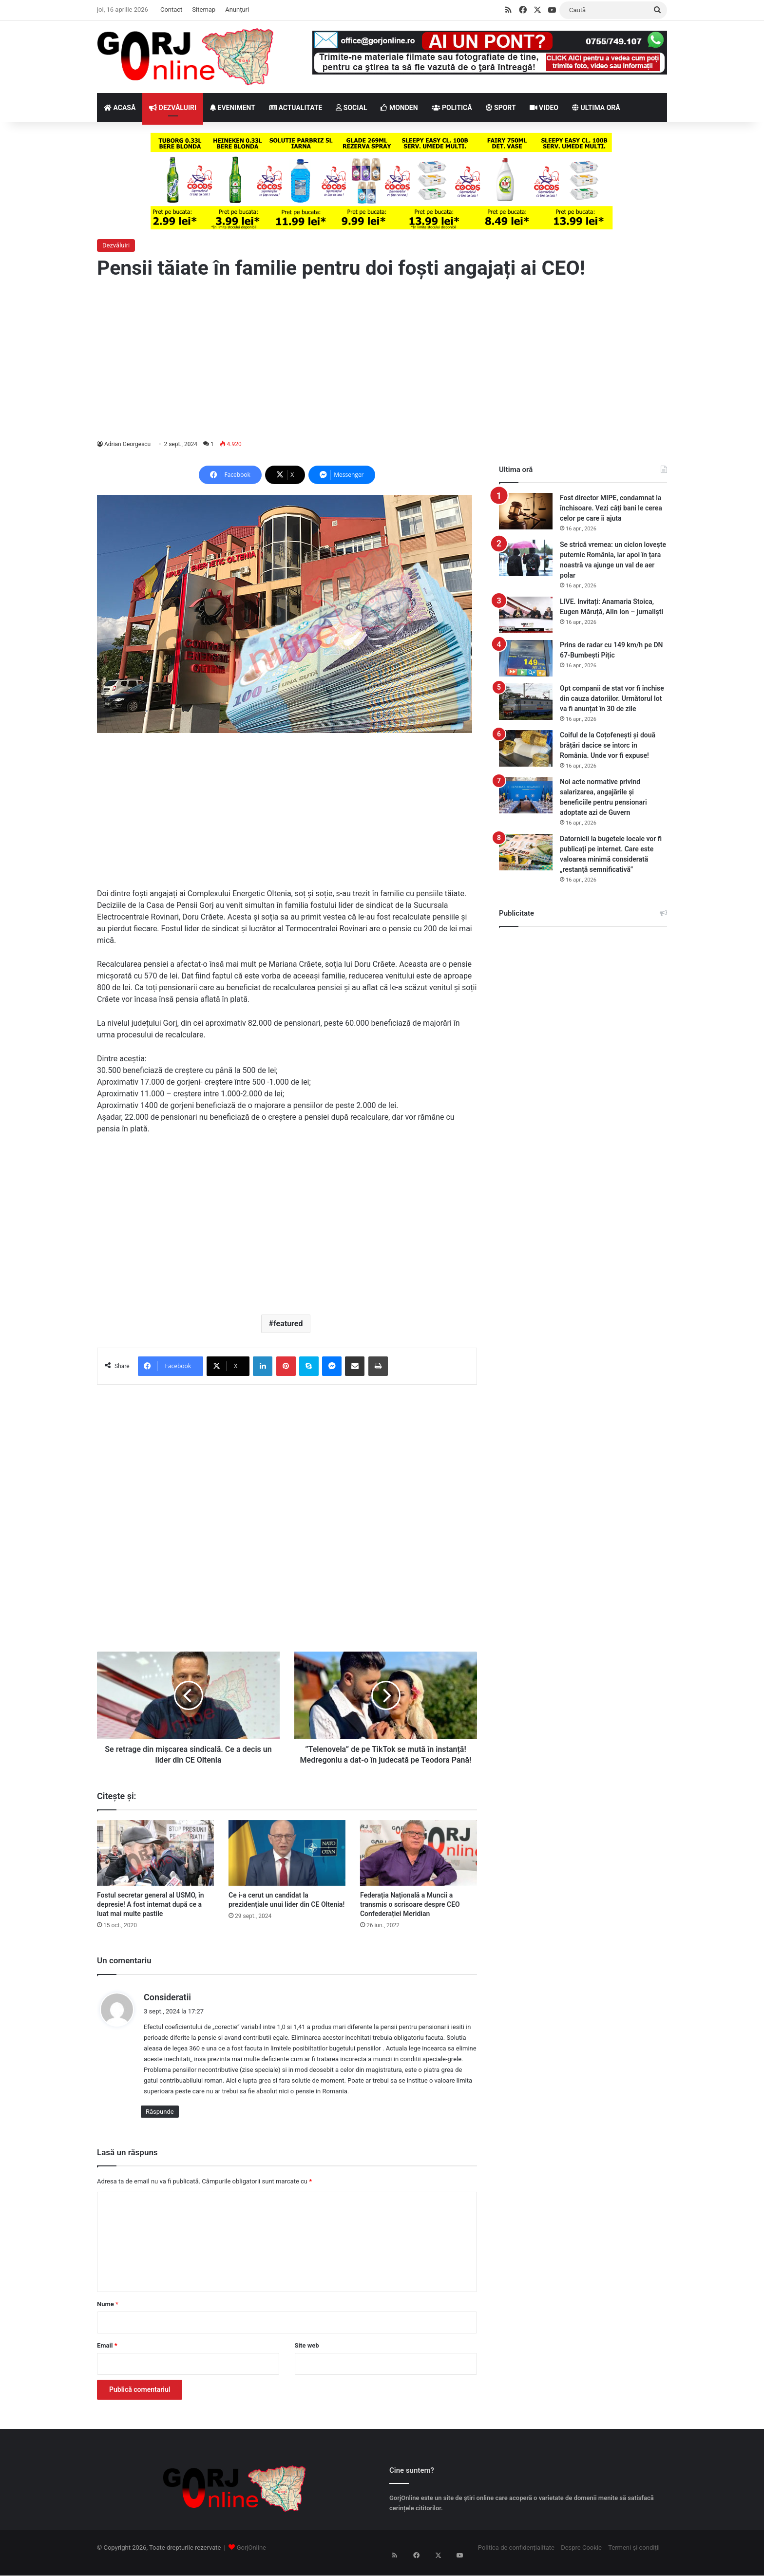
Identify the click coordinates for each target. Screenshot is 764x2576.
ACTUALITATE (295, 108)
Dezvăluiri (116, 245)
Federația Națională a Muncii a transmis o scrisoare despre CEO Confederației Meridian (410, 1915)
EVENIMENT (232, 108)
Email (107, 2356)
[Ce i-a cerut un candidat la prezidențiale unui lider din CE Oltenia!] (287, 1864)
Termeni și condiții (634, 2558)
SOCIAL (351, 108)
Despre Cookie (581, 2558)
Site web (307, 2356)
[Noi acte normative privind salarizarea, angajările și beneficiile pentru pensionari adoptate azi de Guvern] (526, 795)
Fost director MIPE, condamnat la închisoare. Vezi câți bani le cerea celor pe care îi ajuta (611, 508)
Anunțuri (237, 9)
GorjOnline (251, 2558)
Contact (171, 9)
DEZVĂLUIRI (172, 108)
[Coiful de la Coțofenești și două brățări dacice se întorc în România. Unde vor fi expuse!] (526, 748)
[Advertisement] (382, 360)
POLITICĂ (452, 108)
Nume (107, 2314)
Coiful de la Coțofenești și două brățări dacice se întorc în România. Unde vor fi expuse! (607, 745)
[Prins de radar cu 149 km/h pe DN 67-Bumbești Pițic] (526, 658)
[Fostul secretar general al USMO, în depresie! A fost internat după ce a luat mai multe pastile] (155, 1864)
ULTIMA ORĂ (596, 108)
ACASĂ (119, 108)
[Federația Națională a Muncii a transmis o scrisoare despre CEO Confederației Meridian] (418, 1864)
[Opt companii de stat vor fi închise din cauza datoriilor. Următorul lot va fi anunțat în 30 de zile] (526, 701)
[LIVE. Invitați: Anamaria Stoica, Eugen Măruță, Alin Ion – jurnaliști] (526, 615)
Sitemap (203, 9)
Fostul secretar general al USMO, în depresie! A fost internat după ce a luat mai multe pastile (150, 1915)
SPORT (501, 108)
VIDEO (544, 108)
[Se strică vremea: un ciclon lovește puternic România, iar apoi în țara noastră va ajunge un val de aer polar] (526, 558)
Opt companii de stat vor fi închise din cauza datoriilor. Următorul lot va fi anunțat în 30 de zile (612, 698)
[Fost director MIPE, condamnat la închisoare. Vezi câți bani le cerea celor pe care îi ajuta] (526, 511)
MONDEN (399, 108)
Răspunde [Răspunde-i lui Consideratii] (160, 2122)
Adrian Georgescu (127, 444)
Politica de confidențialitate (516, 2558)
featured (288, 1323)
